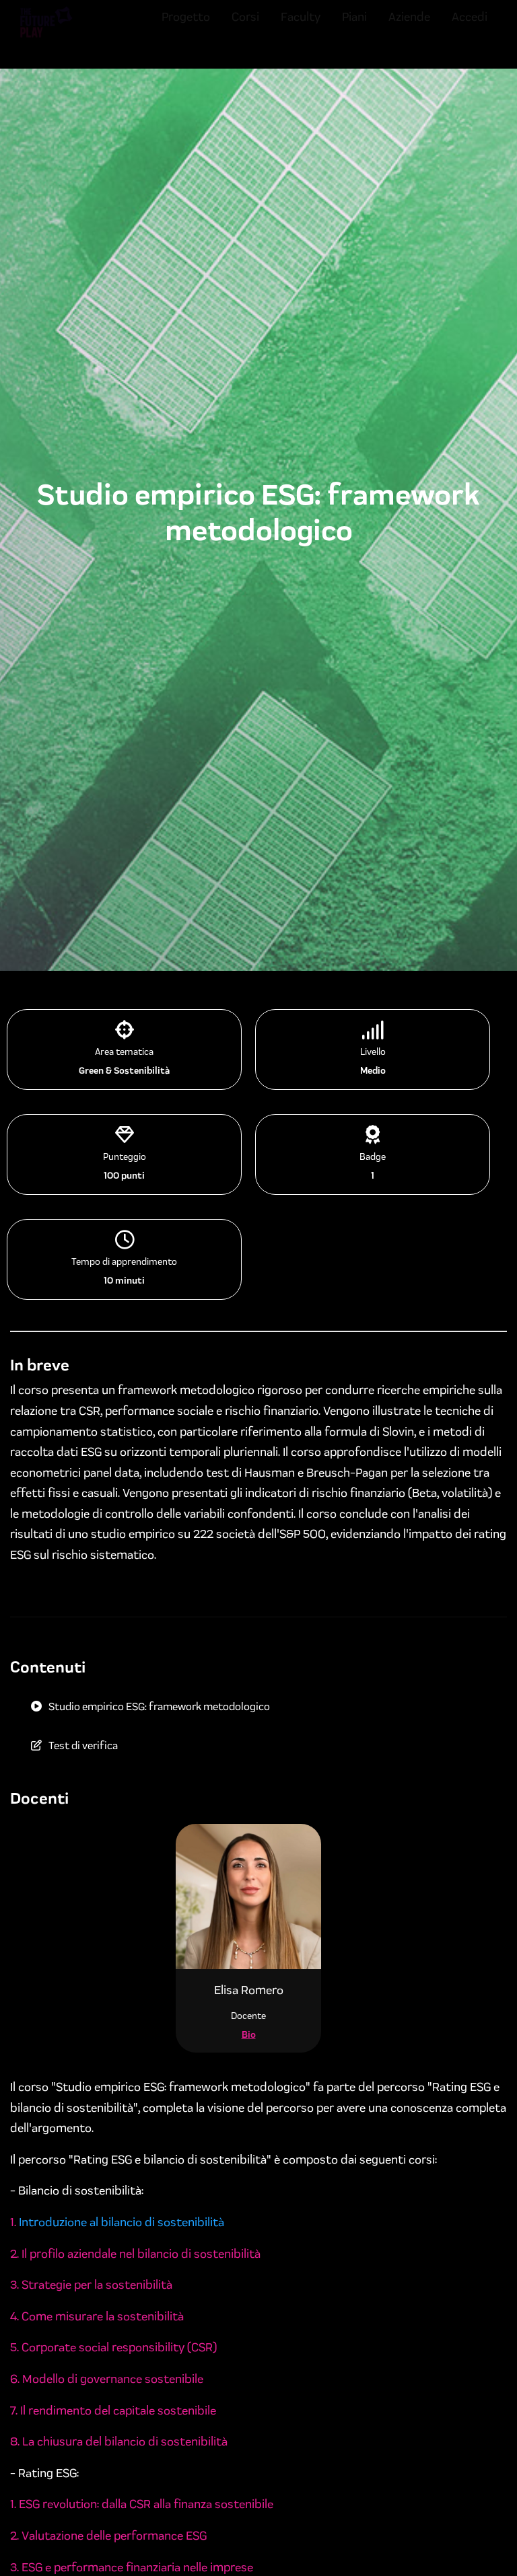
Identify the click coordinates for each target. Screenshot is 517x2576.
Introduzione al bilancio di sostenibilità (121, 2222)
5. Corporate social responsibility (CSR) (113, 2347)
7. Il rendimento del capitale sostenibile (113, 2410)
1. (14, 2222)
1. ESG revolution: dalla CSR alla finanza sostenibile (141, 2504)
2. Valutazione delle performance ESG (108, 2535)
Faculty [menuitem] (300, 29)
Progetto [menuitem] (186, 29)
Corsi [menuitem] (245, 29)
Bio (249, 2034)
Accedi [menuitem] (469, 29)
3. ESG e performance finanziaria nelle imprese (131, 2567)
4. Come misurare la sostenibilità (97, 2316)
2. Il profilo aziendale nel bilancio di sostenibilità (135, 2253)
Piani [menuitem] (354, 29)
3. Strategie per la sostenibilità (91, 2284)
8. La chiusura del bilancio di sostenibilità (119, 2441)
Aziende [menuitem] (409, 29)
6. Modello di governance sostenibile (106, 2378)
